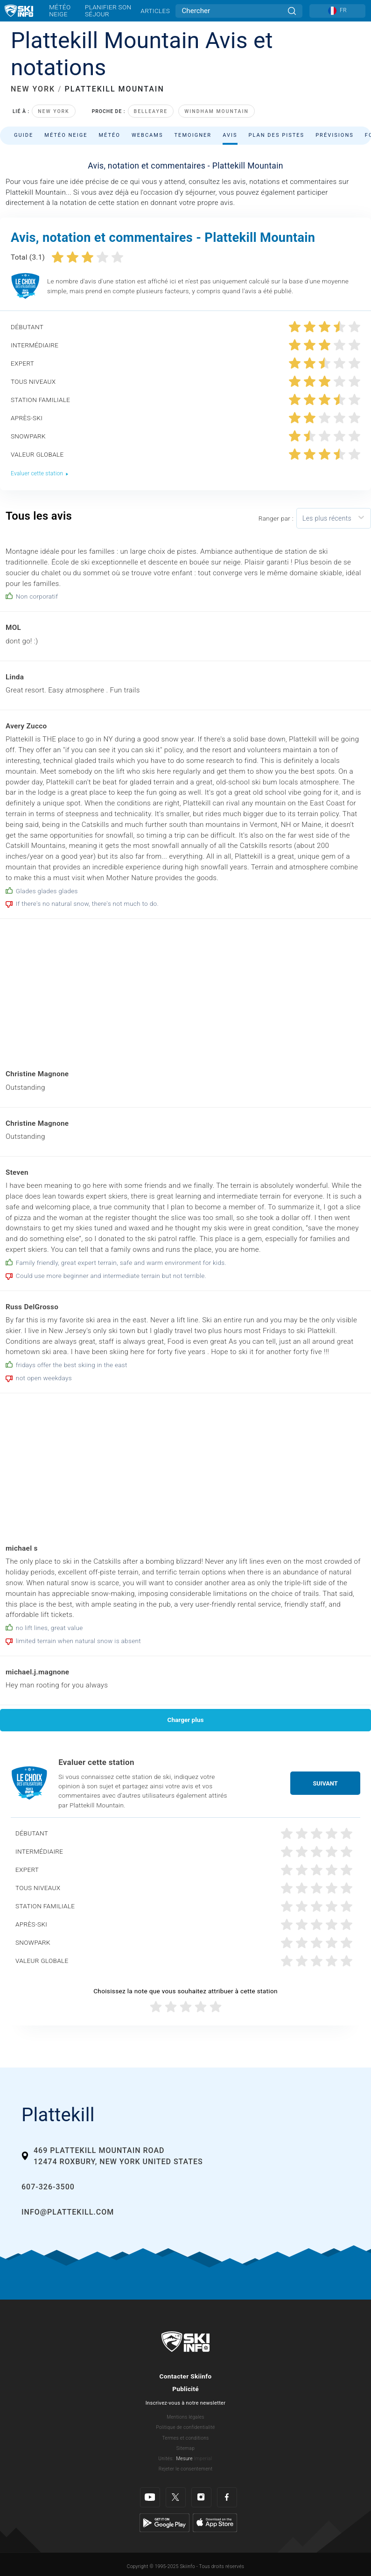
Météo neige (59, 10)
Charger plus (186, 1719)
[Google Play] (164, 2522)
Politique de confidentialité (185, 2427)
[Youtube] (150, 2497)
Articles (155, 10)
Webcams (147, 135)
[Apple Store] (215, 2522)
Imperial (203, 2458)
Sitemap (185, 2448)
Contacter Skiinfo (186, 2376)
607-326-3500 (48, 2186)
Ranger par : (276, 518)
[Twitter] (176, 2497)
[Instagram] (201, 2497)
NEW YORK (33, 89)
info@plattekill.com (67, 2212)
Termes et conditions (185, 2438)
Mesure (184, 2458)
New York (53, 111)
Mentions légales (185, 2417)
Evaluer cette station (40, 473)
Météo (109, 135)
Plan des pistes (277, 135)
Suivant (325, 1783)
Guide (23, 135)
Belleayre (151, 111)
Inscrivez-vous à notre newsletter (186, 2403)
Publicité (185, 2389)
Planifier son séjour (108, 10)
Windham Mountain (216, 111)
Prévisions (334, 135)
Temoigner (193, 135)
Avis (230, 135)
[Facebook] (227, 2497)
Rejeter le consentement (186, 2468)
